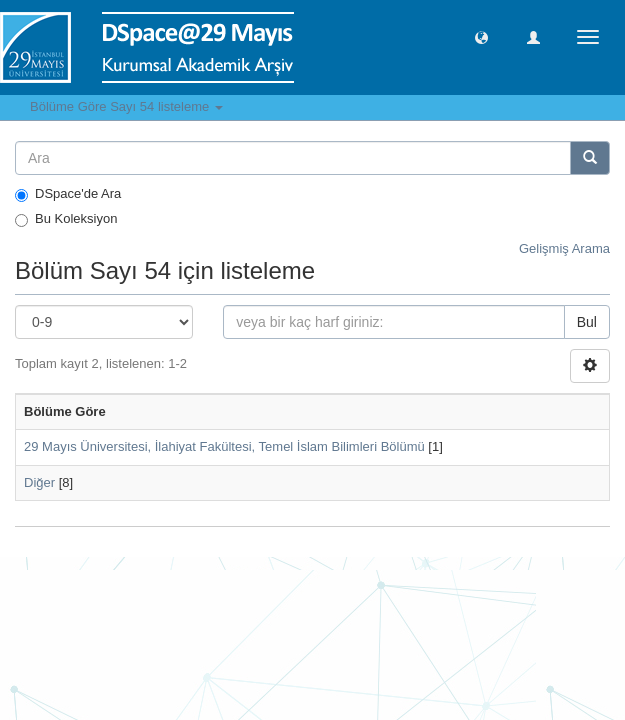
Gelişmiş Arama (564, 248)
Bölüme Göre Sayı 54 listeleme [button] (126, 106)
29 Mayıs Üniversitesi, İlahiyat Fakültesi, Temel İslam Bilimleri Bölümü (224, 446)
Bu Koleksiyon (66, 219)
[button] (481, 36)
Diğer (39, 482)
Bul (587, 322)
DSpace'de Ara (68, 194)
